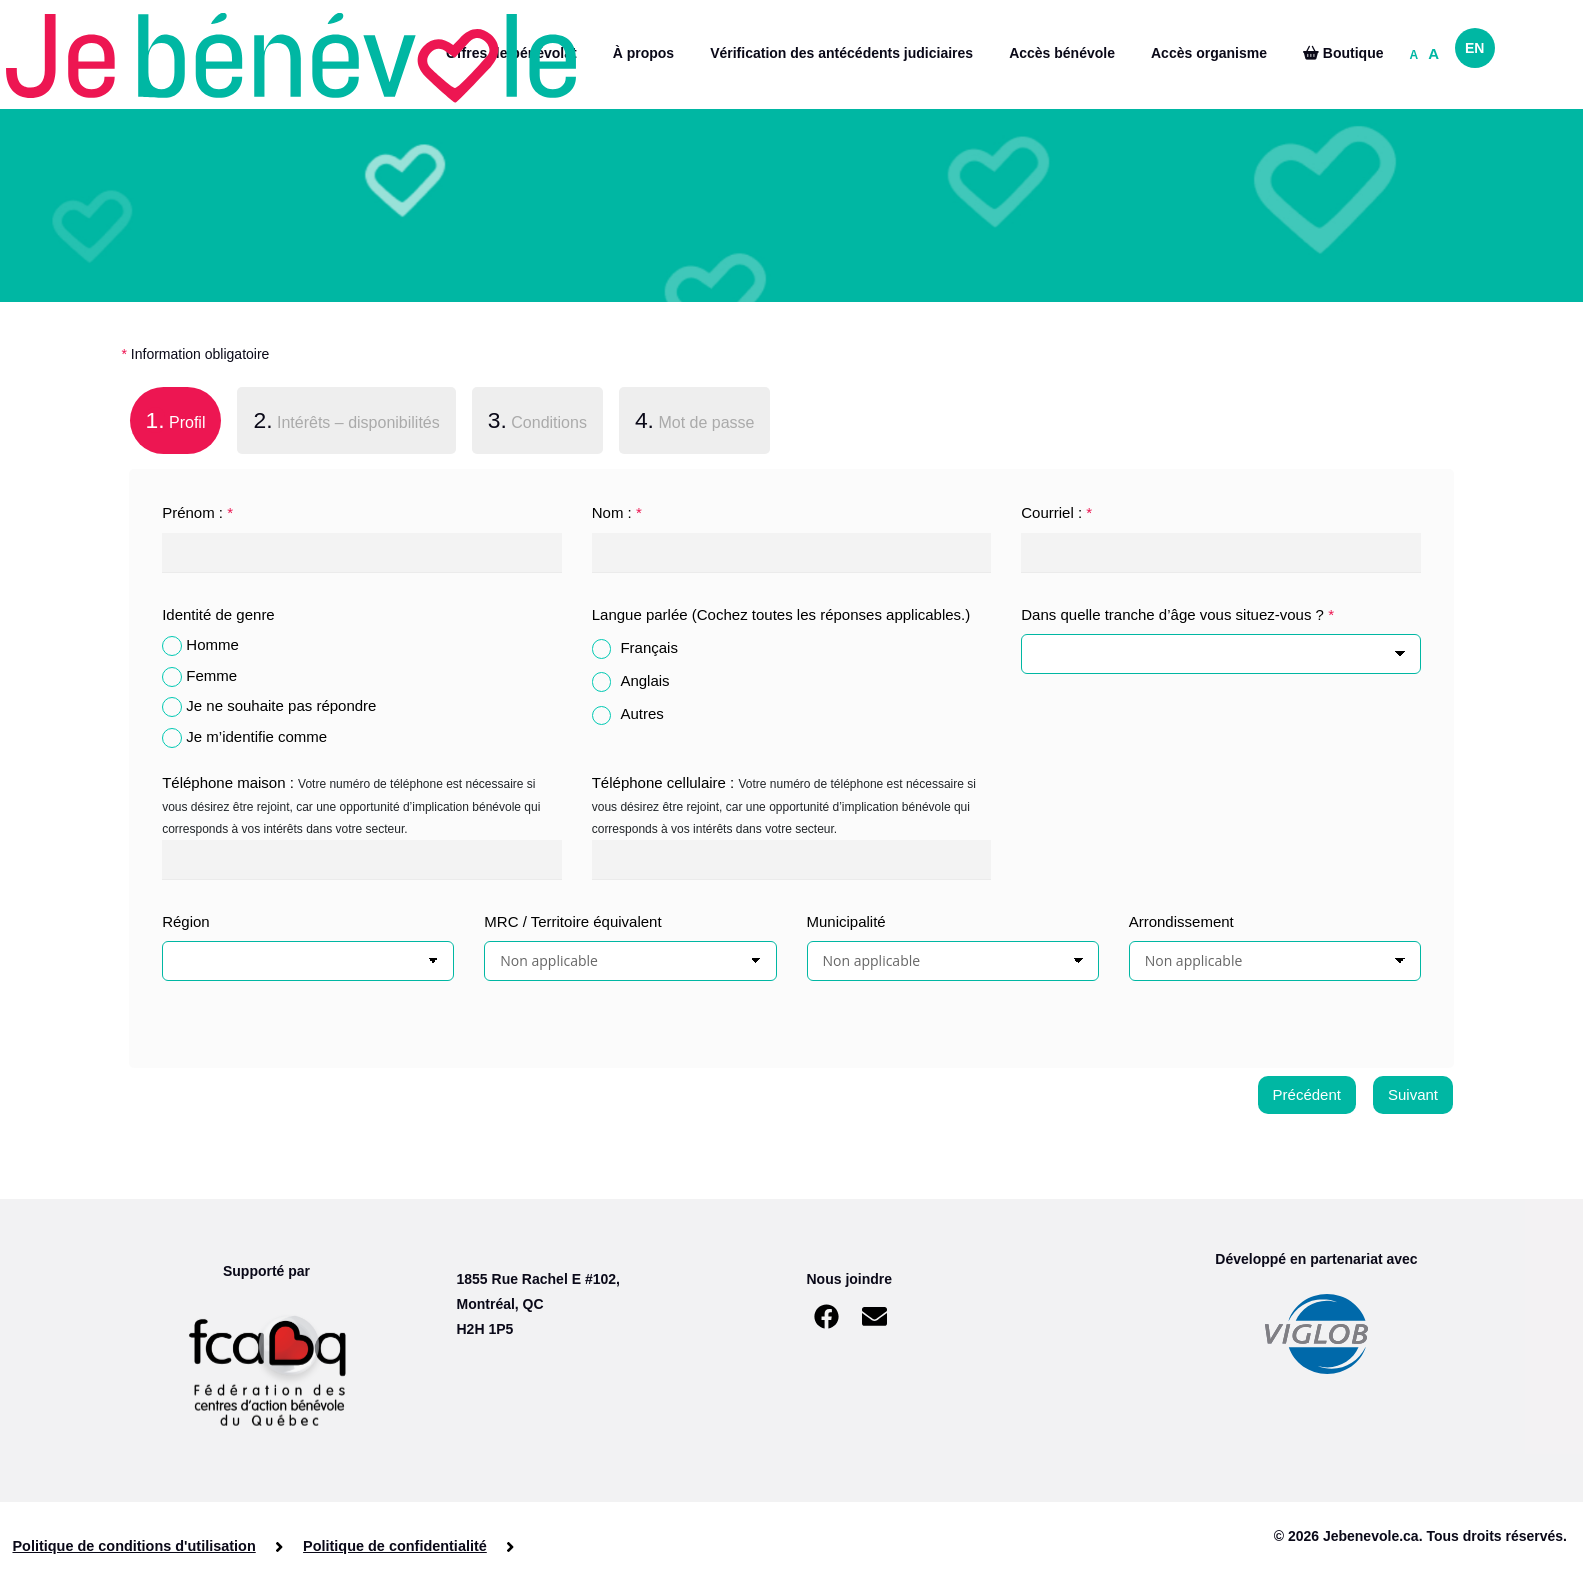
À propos (643, 53)
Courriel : (1056, 512)
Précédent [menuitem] (1307, 1094)
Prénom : (197, 512)
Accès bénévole (1062, 53)
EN (1474, 48)
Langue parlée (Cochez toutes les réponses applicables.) (781, 614)
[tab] (176, 424)
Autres (641, 713)
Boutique (1343, 53)
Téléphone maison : (228, 782)
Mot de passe (695, 420)
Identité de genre (218, 614)
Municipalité (846, 921)
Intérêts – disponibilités (346, 420)
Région (186, 921)
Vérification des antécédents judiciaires (841, 53)
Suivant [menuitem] (1413, 1094)
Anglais (644, 680)
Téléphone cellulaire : (663, 782)
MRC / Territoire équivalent (572, 921)
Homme (212, 644)
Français (649, 647)
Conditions (537, 420)
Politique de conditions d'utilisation (134, 1546)
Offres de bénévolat (511, 53)
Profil (168, 418)
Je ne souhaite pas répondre (281, 705)
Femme (211, 675)
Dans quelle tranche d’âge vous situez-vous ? (1177, 614)
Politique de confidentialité (388, 1546)
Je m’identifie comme (256, 736)
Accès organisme (1209, 53)
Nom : (617, 512)
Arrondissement (1181, 921)
